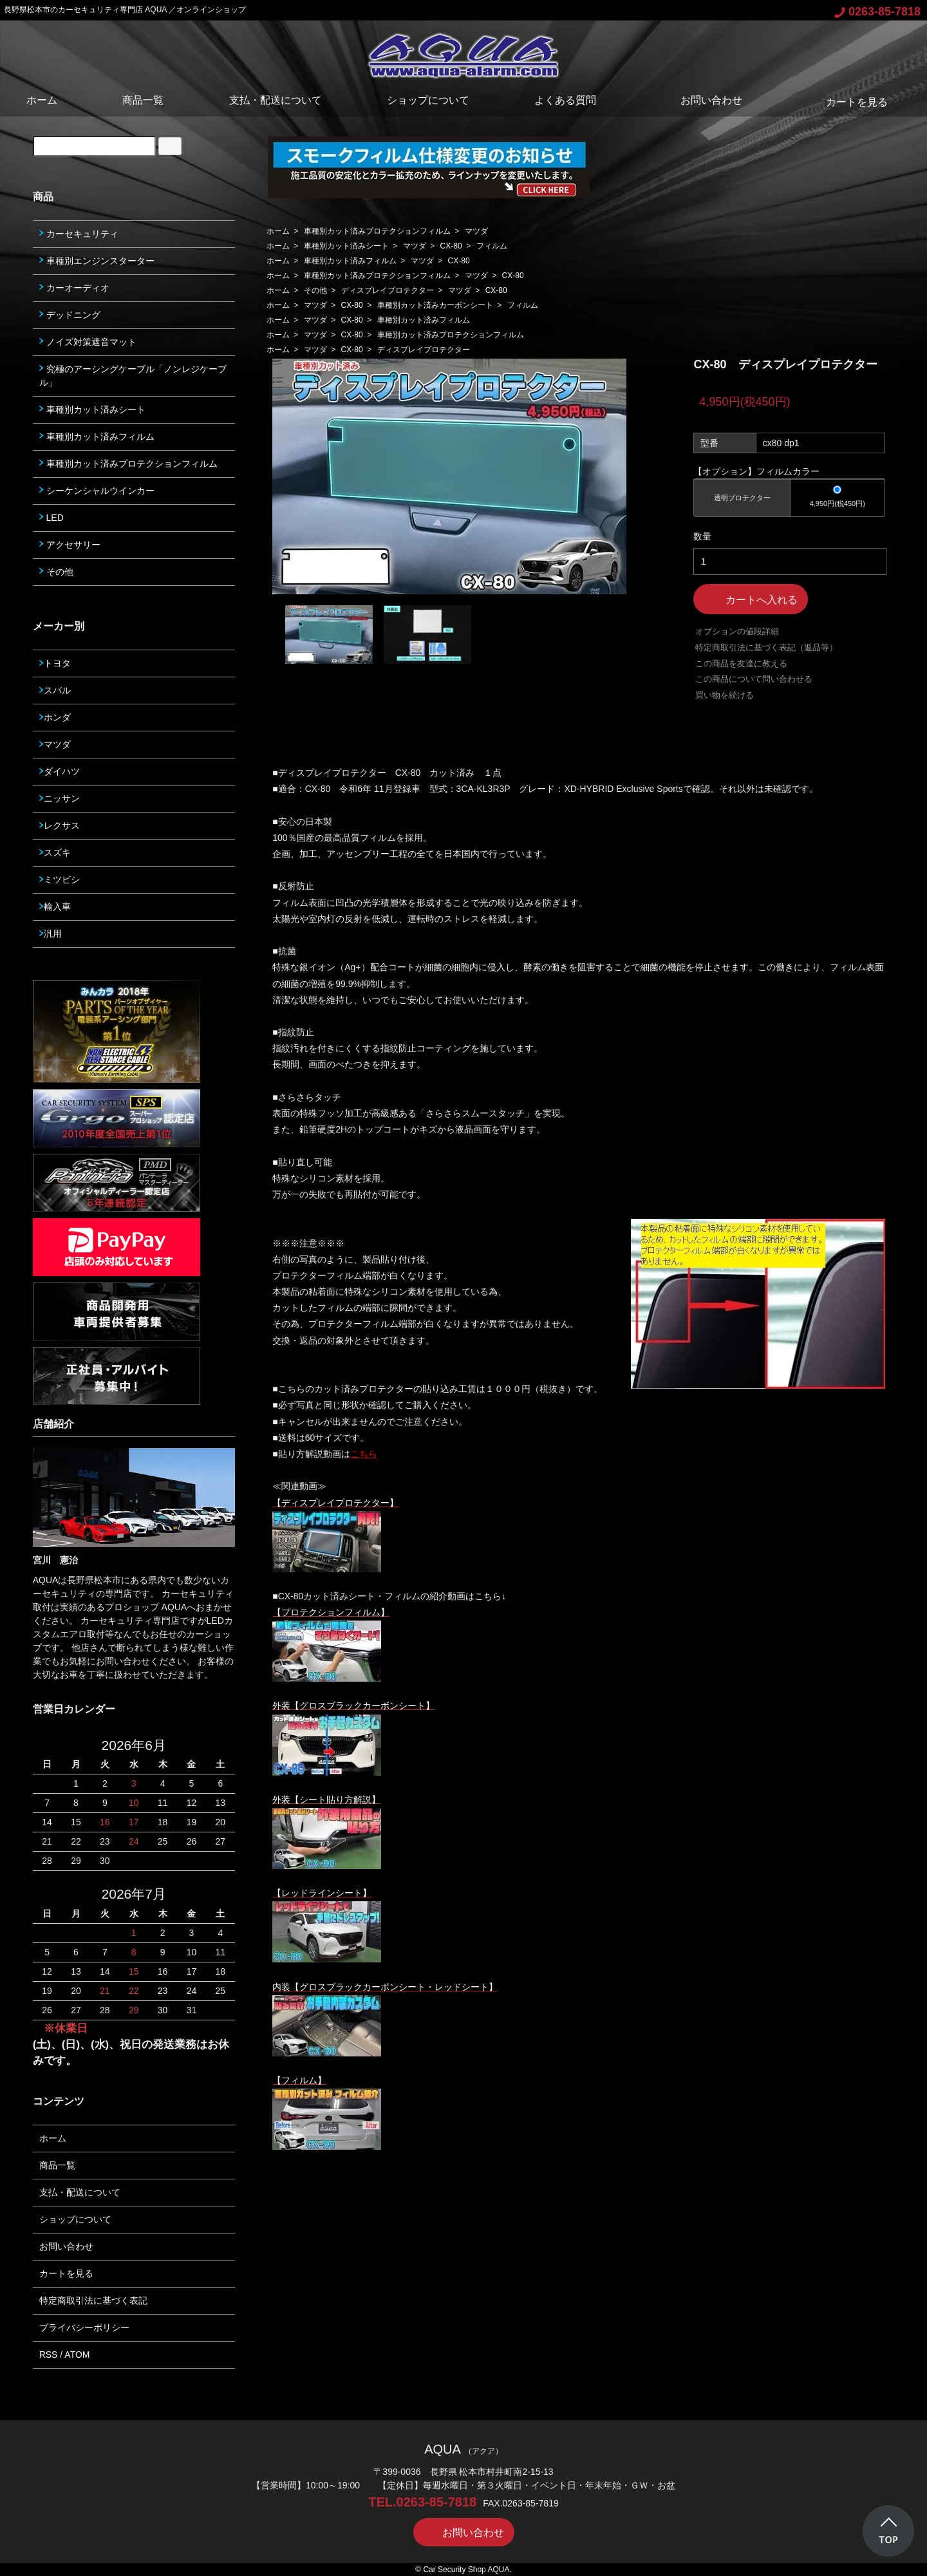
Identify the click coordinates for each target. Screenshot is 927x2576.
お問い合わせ (702, 100)
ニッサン (59, 798)
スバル (55, 690)
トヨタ (55, 663)
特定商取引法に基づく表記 (93, 2300)
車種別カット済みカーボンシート (435, 305)
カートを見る (847, 102)
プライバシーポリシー (84, 2327)
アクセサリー (69, 545)
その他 (315, 290)
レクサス (59, 825)
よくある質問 (565, 100)
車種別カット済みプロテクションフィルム (377, 231)
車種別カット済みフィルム (350, 260)
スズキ (55, 852)
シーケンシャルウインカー (96, 490)
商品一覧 (143, 100)
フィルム (491, 245)
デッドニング (69, 315)
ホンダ (55, 717)
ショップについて (428, 100)
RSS (48, 2354)
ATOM (76, 2354)
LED (51, 517)
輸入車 (55, 906)
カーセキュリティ (78, 234)
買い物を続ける (724, 695)
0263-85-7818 (877, 11)
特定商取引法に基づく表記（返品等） (766, 647)
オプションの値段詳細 (737, 631)
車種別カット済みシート (346, 245)
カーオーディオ (74, 288)
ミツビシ (59, 879)
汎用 (50, 933)
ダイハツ (59, 771)
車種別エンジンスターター (96, 261)
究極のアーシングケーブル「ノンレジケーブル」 (133, 376)
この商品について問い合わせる (753, 679)
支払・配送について (275, 100)
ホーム (41, 100)
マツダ (476, 231)
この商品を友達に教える (741, 663)
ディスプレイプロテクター (387, 290)
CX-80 (451, 245)
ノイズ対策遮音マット (87, 342)
